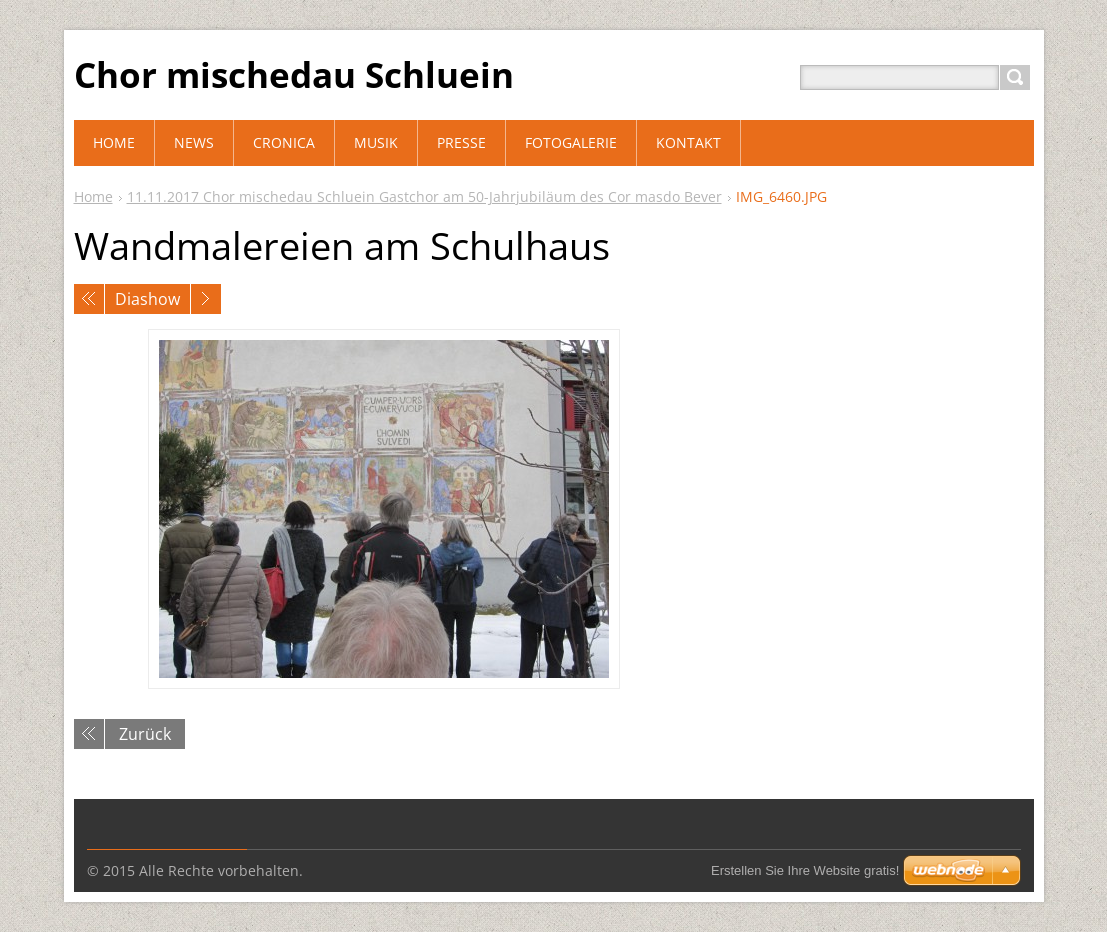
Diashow (147, 299)
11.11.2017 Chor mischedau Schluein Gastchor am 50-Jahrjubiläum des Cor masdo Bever (424, 196)
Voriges (89, 299)
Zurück (145, 734)
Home (93, 196)
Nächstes (206, 299)
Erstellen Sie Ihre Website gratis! (805, 870)
